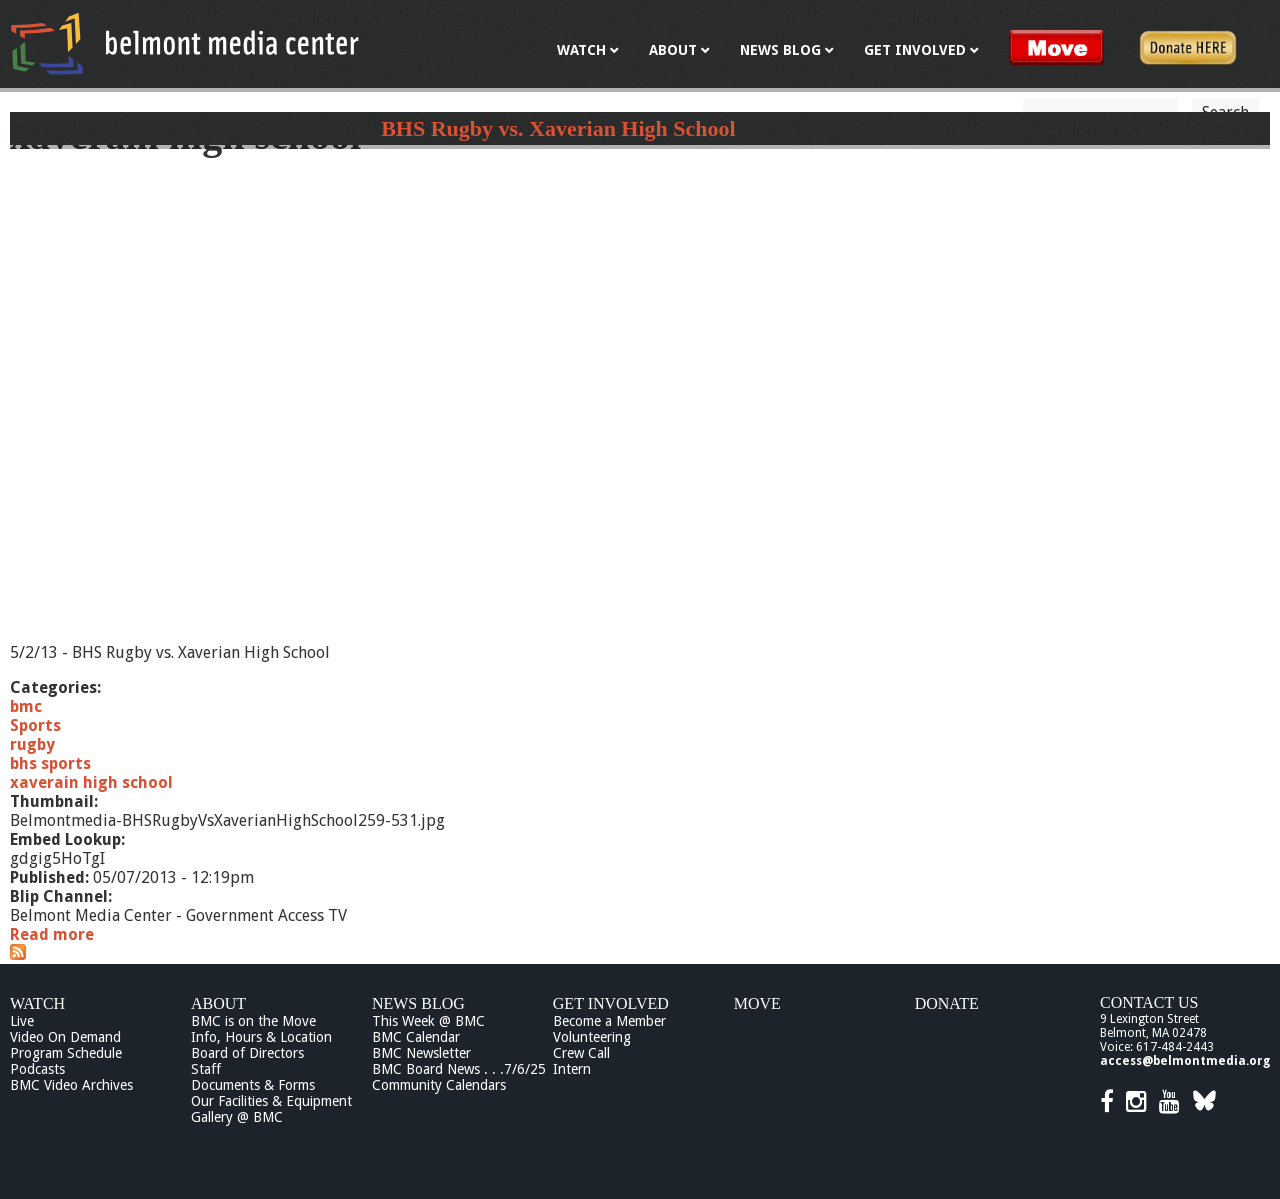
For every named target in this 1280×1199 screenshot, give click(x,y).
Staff (206, 1069)
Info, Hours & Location (261, 1037)
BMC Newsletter (421, 1053)
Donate (947, 1003)
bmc (26, 706)
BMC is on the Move (253, 1021)
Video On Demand (65, 1037)
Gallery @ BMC (237, 1117)
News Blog (418, 1003)
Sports (35, 725)
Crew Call (581, 1053)
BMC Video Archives (71, 1085)
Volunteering (592, 1037)
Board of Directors (247, 1053)
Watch (37, 1003)
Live (22, 1021)
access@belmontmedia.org (1185, 1061)
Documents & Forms (253, 1085)
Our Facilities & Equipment (271, 1101)
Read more (52, 934)
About (218, 1003)
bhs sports (50, 763)
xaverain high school (91, 782)
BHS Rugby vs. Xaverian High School (558, 128)
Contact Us (1149, 1002)
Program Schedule (66, 1053)
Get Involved (611, 1003)
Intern (572, 1069)
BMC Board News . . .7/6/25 (459, 1069)
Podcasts (37, 1069)
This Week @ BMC (428, 1021)
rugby (32, 744)
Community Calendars (439, 1085)
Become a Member (609, 1021)
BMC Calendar (416, 1037)
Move (757, 1003)
